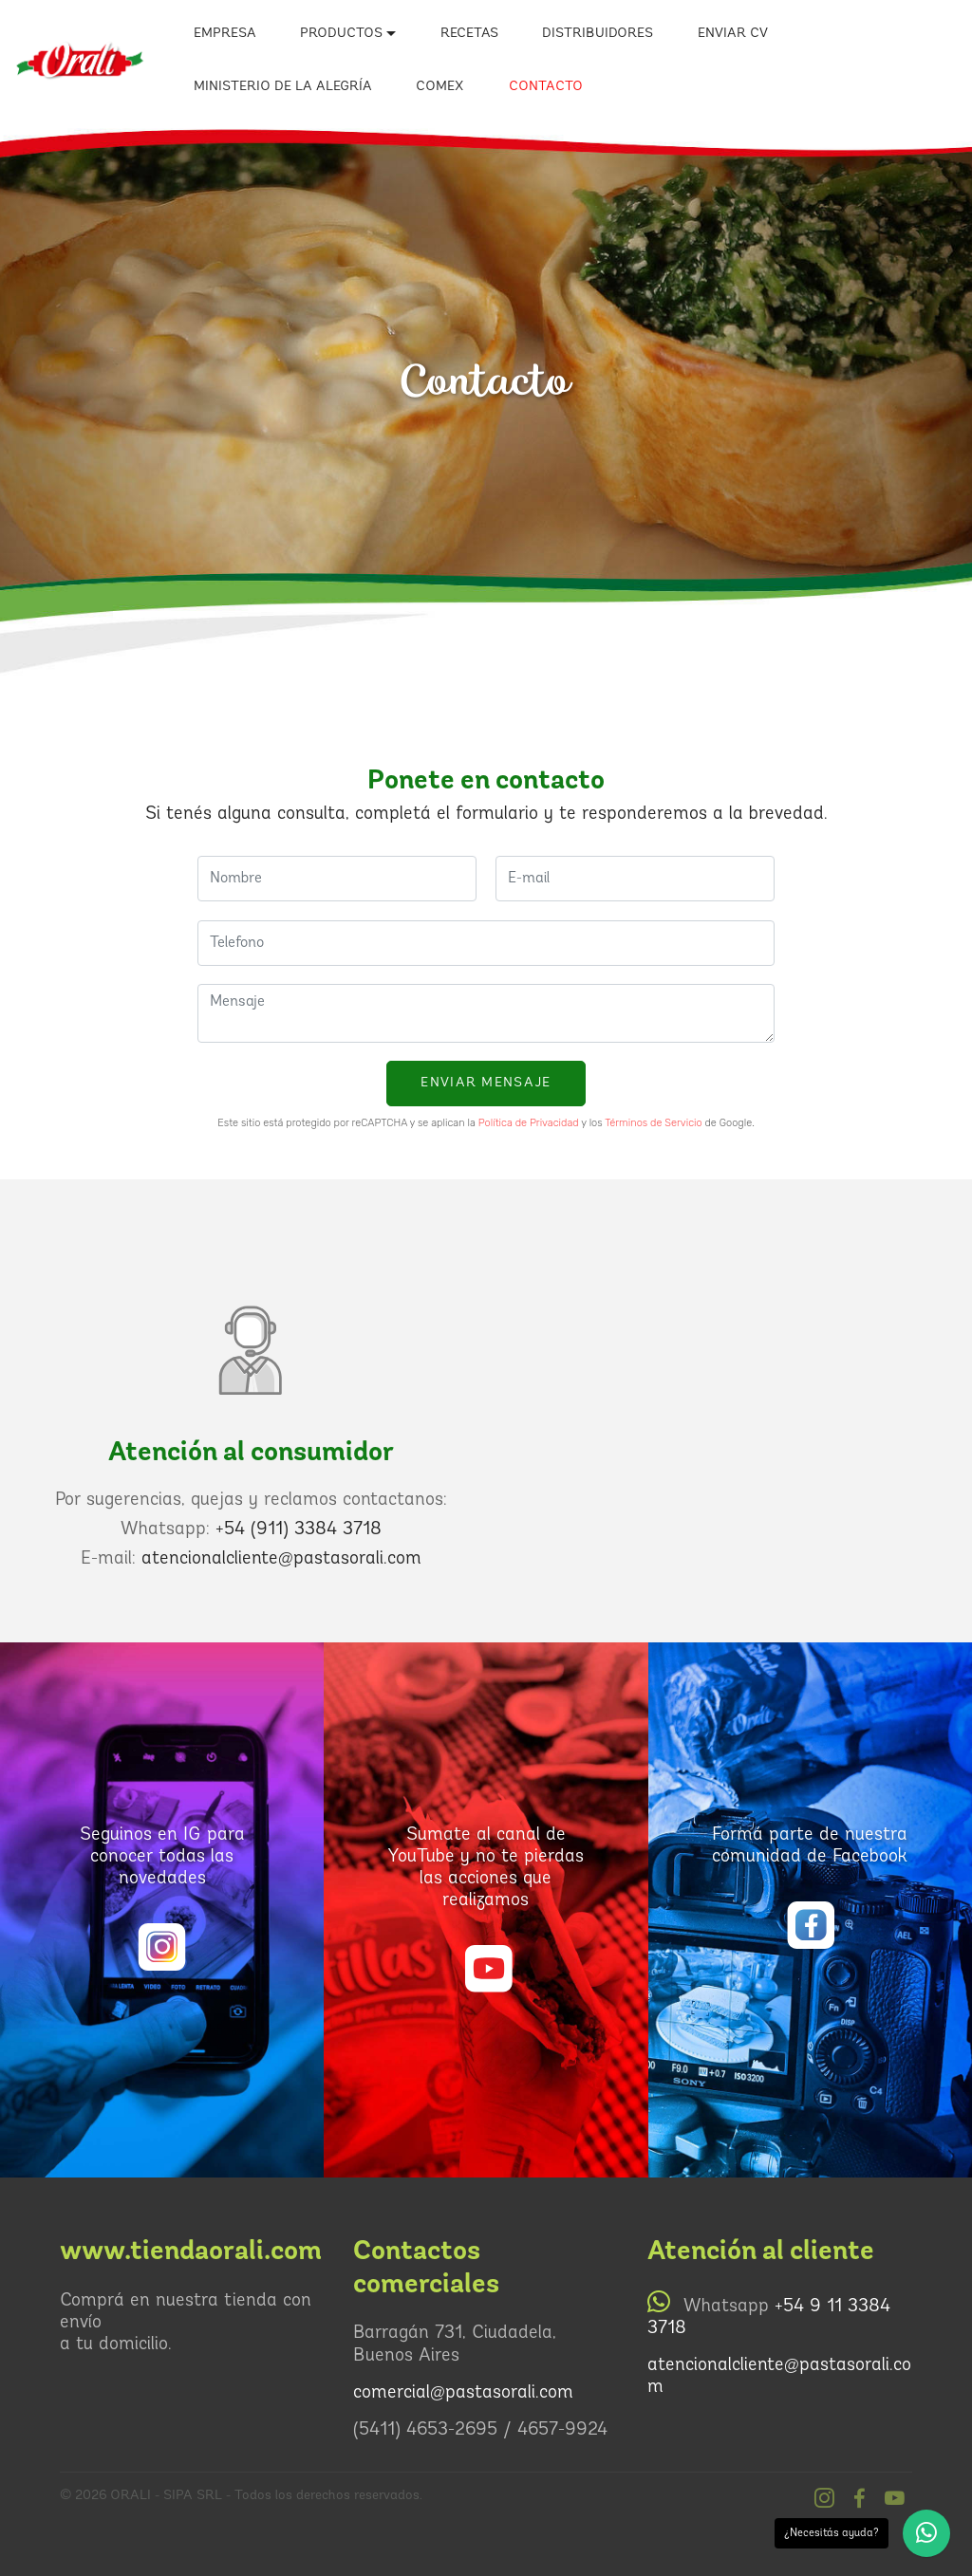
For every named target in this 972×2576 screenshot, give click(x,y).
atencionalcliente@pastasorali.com (281, 1559)
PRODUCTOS (341, 34)
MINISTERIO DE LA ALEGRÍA (283, 87)
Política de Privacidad (528, 1123)
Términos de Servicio (653, 1123)
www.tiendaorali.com (191, 2251)
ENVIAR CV (733, 34)
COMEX (440, 87)
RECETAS (469, 34)
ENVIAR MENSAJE (486, 1083)
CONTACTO (546, 87)
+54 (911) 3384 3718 (298, 1530)
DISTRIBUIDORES (597, 34)
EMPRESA (225, 34)
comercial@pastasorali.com (463, 2393)
